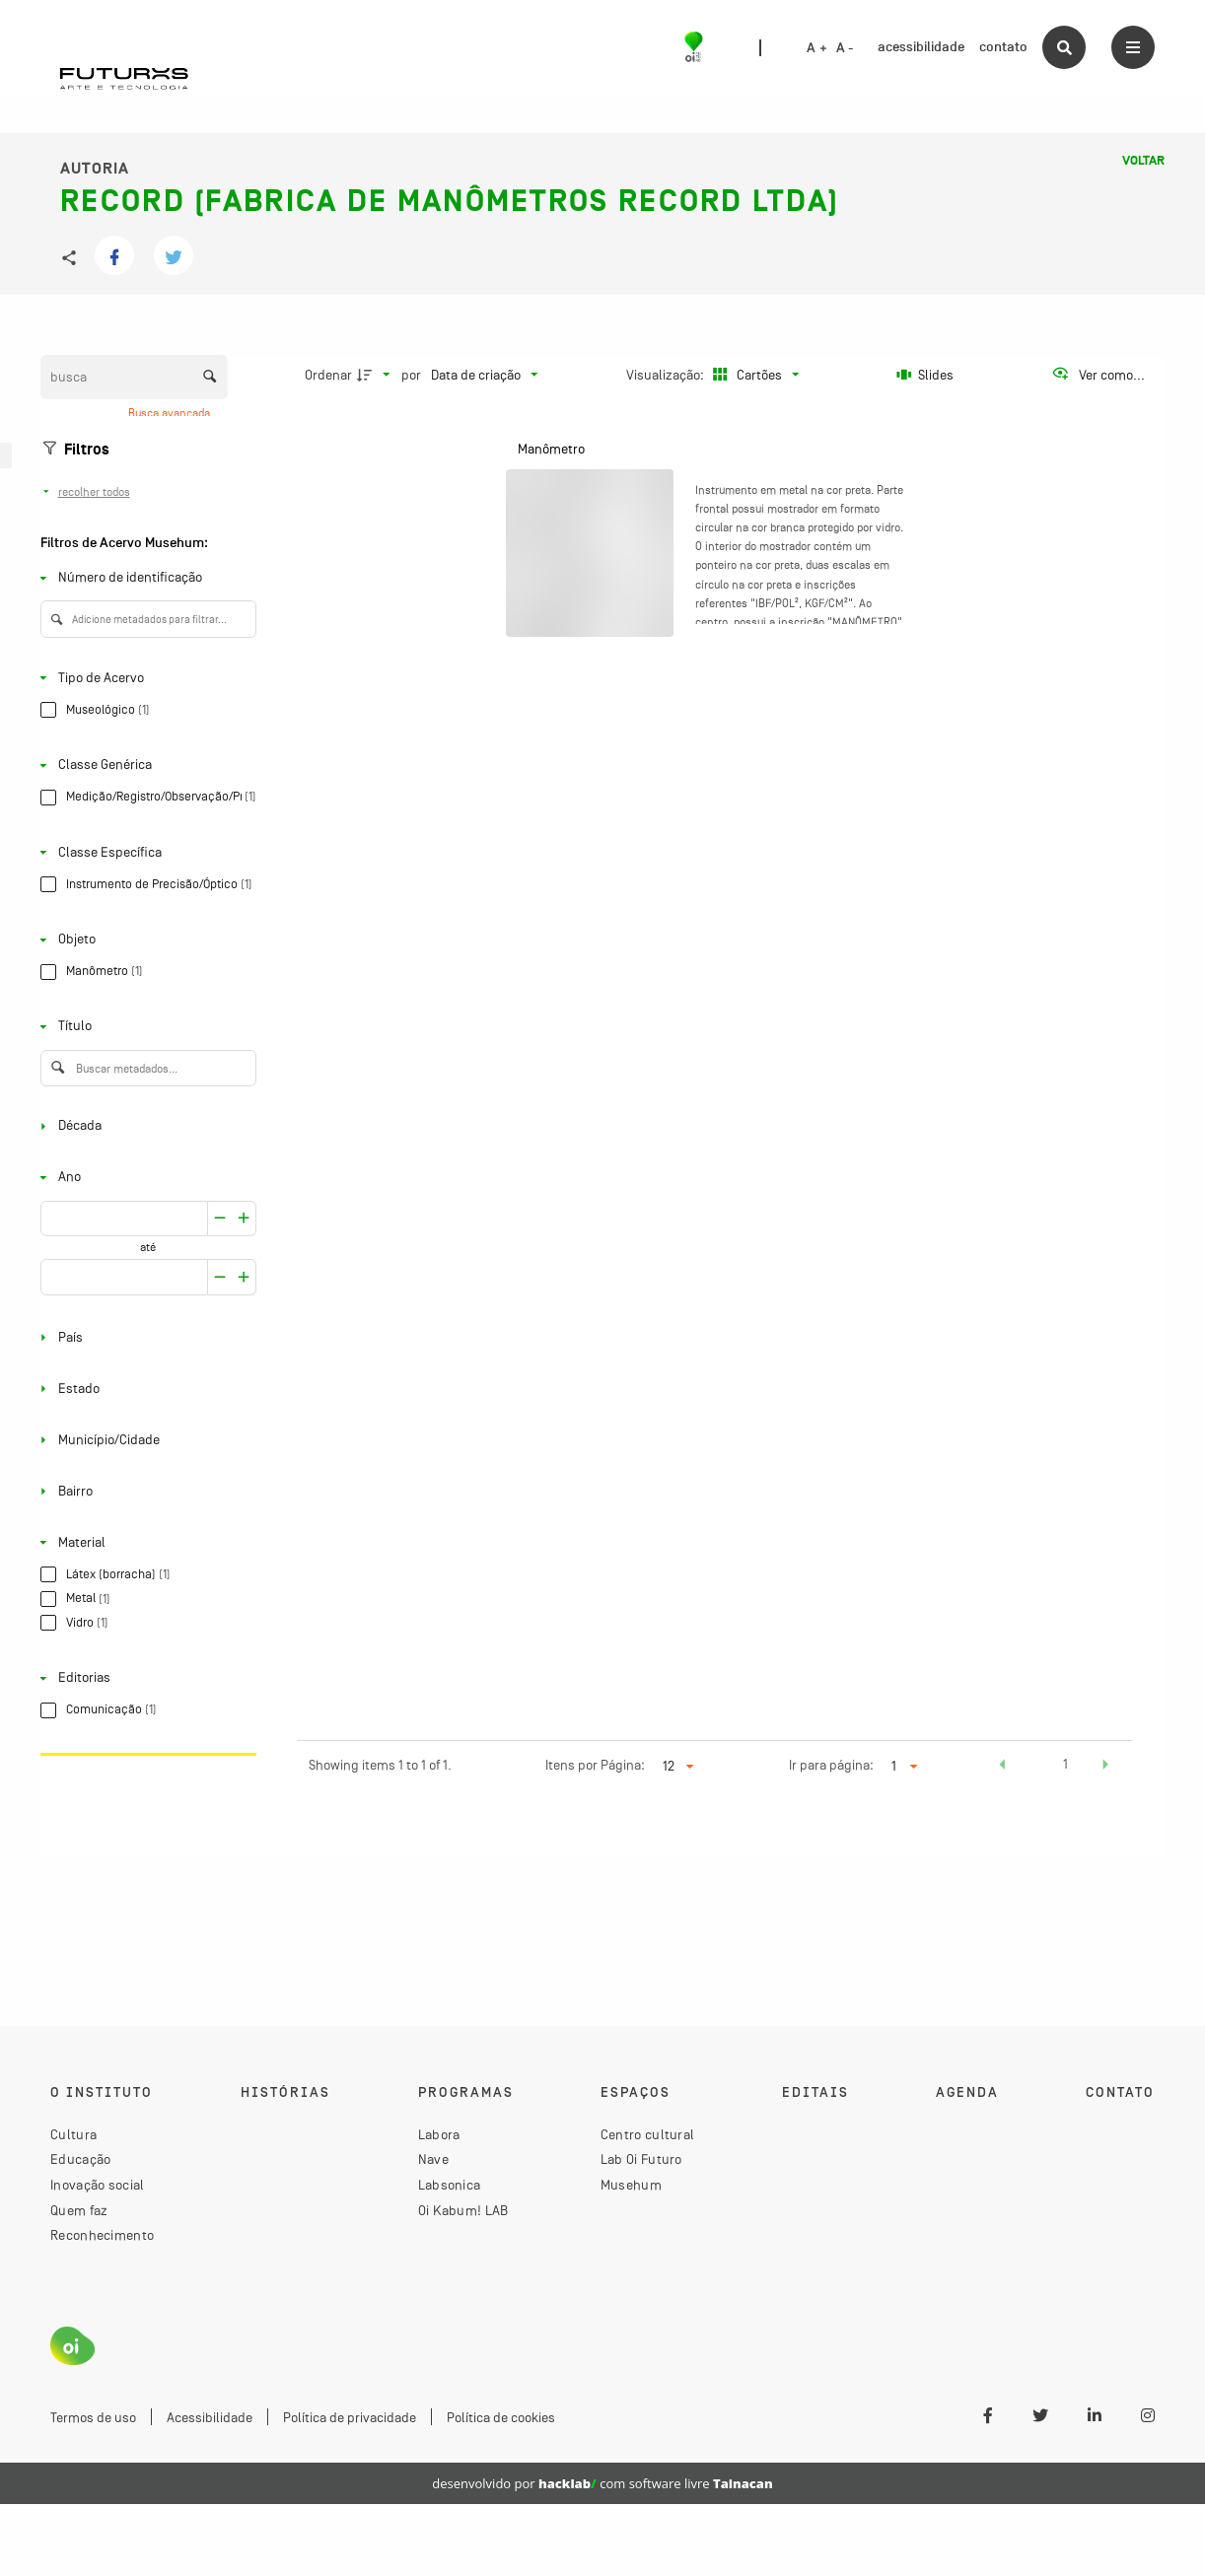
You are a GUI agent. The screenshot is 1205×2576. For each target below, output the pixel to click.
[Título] (144, 1026)
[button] (1002, 1766)
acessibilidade (921, 46)
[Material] (144, 1542)
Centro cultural (648, 2134)
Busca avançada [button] (170, 413)
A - (845, 48)
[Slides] (925, 374)
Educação (80, 2159)
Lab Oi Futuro (641, 2159)
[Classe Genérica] (144, 765)
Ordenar (328, 375)
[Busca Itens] (134, 377)
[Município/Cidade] (144, 1439)
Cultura (73, 2134)
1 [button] (1065, 1764)
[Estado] (144, 1388)
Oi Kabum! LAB (463, 2210)
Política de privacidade (349, 2417)
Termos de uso (93, 2417)
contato (1003, 46)
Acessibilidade (209, 2417)
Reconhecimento (102, 2235)
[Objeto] (144, 940)
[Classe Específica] (144, 852)
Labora (439, 2134)
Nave (433, 2159)
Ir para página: (831, 1765)
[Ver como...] (1098, 374)
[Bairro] (144, 1491)
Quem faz (78, 2210)
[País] (144, 1337)
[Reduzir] (244, 1219)
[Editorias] (144, 1678)
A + (817, 48)
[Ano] (144, 1177)
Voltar (1143, 161)
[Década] (144, 1126)
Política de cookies (501, 2417)
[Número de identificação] (144, 578)
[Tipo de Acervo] (144, 677)
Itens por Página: (595, 1765)
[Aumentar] (220, 1219)
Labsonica (449, 2185)
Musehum (631, 2185)
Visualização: (666, 375)
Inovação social (97, 2185)
